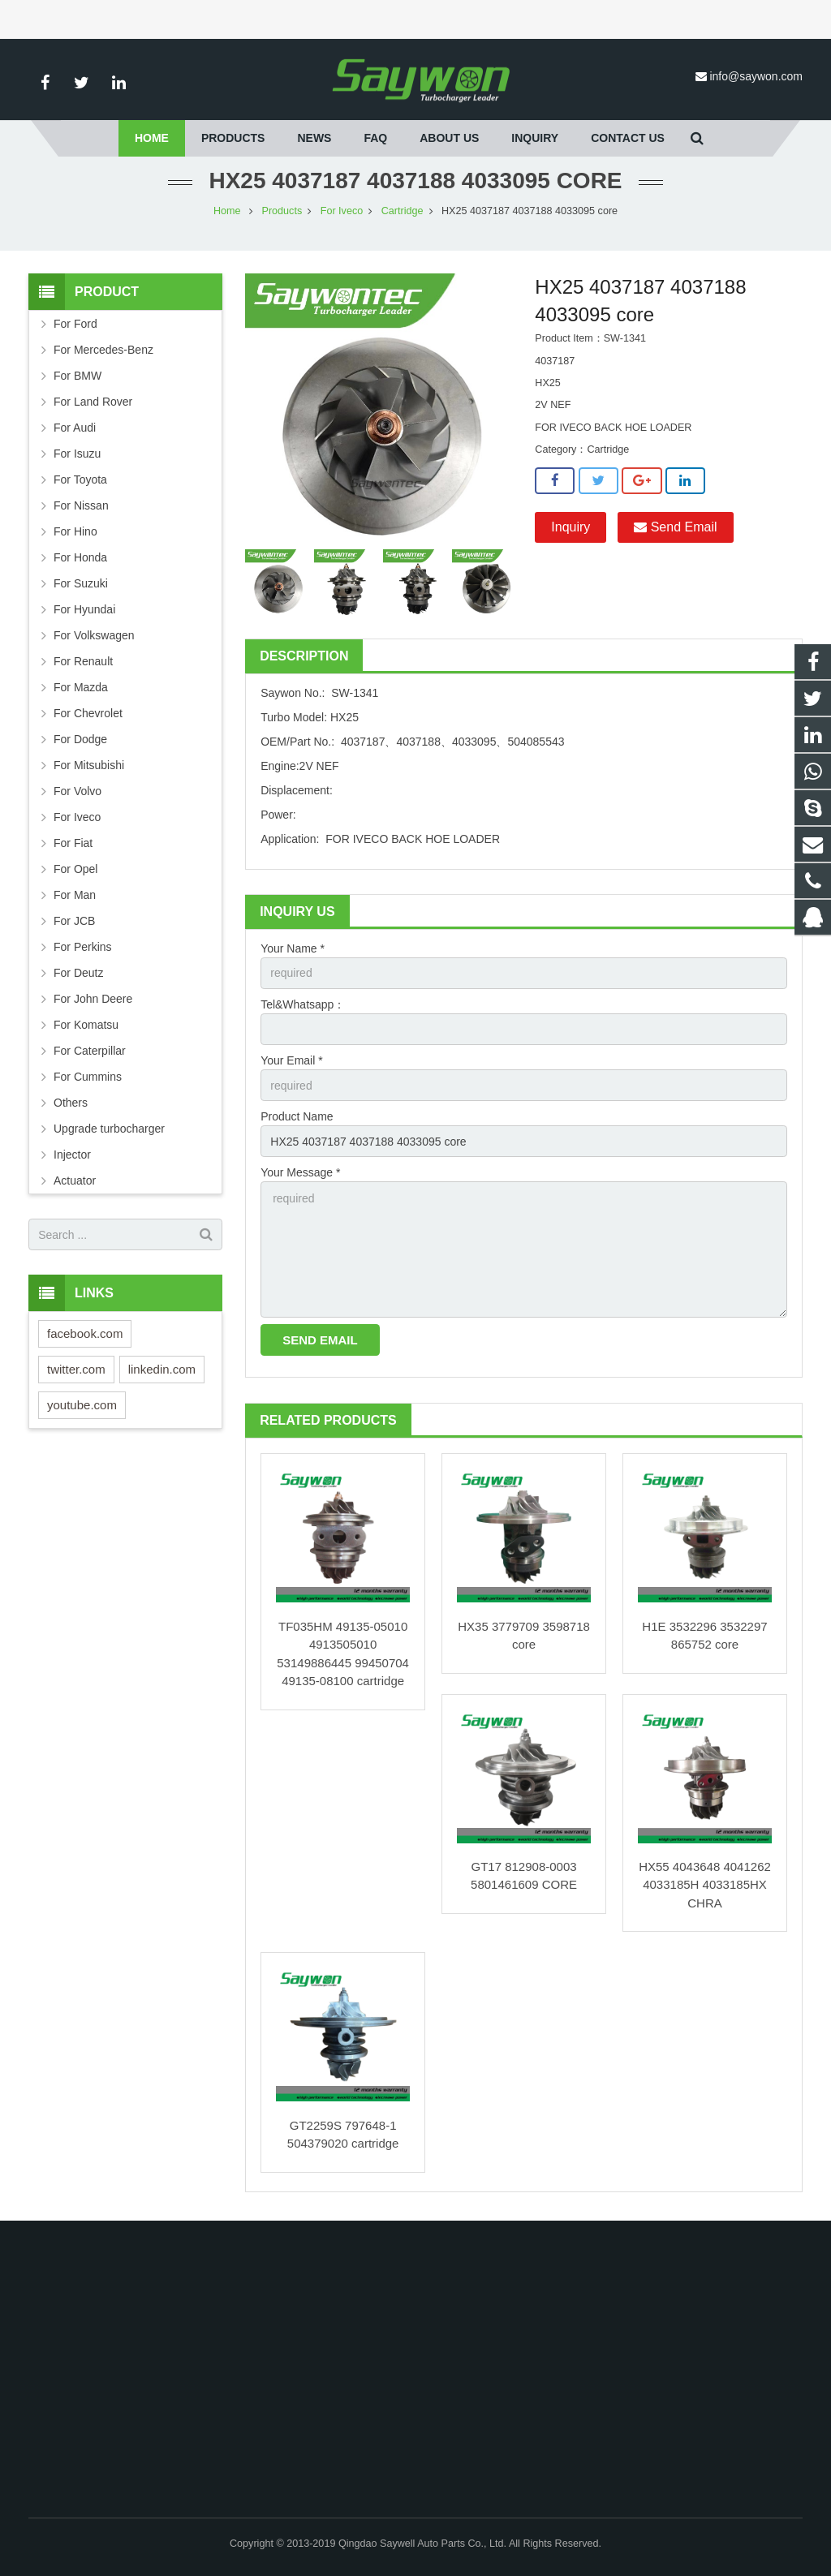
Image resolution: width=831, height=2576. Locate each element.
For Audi (75, 427)
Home (227, 211)
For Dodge (80, 739)
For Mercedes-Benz (103, 349)
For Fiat (73, 842)
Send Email (675, 527)
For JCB (74, 920)
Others (71, 1102)
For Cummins (88, 1076)
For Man (75, 894)
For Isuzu (77, 453)
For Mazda (81, 687)
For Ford (75, 323)
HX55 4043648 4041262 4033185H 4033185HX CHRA (705, 1885)
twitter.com (76, 1369)
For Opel (75, 868)
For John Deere (93, 998)
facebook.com (85, 1333)
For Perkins (83, 946)
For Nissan (81, 505)
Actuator (75, 1180)
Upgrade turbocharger (109, 1128)
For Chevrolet (88, 713)
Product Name (296, 1116)
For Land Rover (93, 401)
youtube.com (82, 1405)
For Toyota (80, 479)
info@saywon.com (756, 76)
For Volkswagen (94, 635)
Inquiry (570, 527)
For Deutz (78, 972)
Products (282, 211)
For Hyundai (84, 609)
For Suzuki (81, 583)
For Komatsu (86, 1024)
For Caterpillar (90, 1050)
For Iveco (342, 211)
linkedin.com (162, 1369)
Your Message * (300, 1172)
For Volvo (77, 791)
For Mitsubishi (89, 765)
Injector (72, 1154)
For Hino (75, 531)
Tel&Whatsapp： (302, 1004)
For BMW (77, 375)
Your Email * (291, 1060)
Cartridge (402, 211)
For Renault (83, 661)
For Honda (80, 557)
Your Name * (292, 948)
